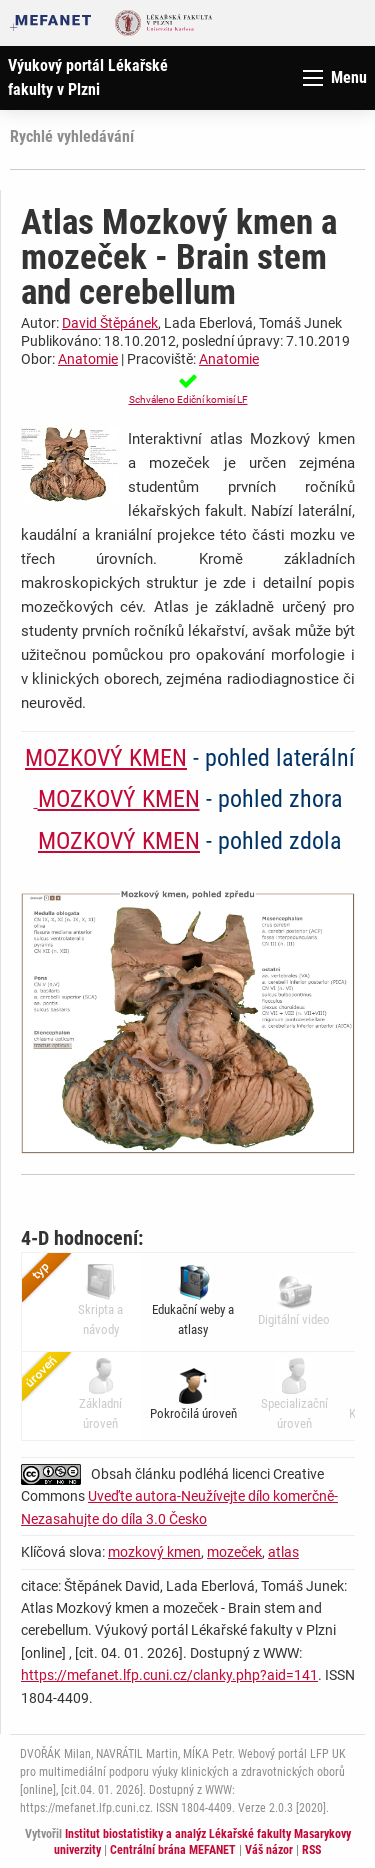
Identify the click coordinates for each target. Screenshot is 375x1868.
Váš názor (269, 1850)
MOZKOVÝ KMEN (106, 758)
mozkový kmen (154, 1552)
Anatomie (88, 359)
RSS (311, 1850)
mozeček (234, 1552)
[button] (188, 389)
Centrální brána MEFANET (173, 1850)
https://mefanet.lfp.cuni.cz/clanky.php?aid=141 (169, 1675)
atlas (283, 1552)
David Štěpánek (110, 323)
